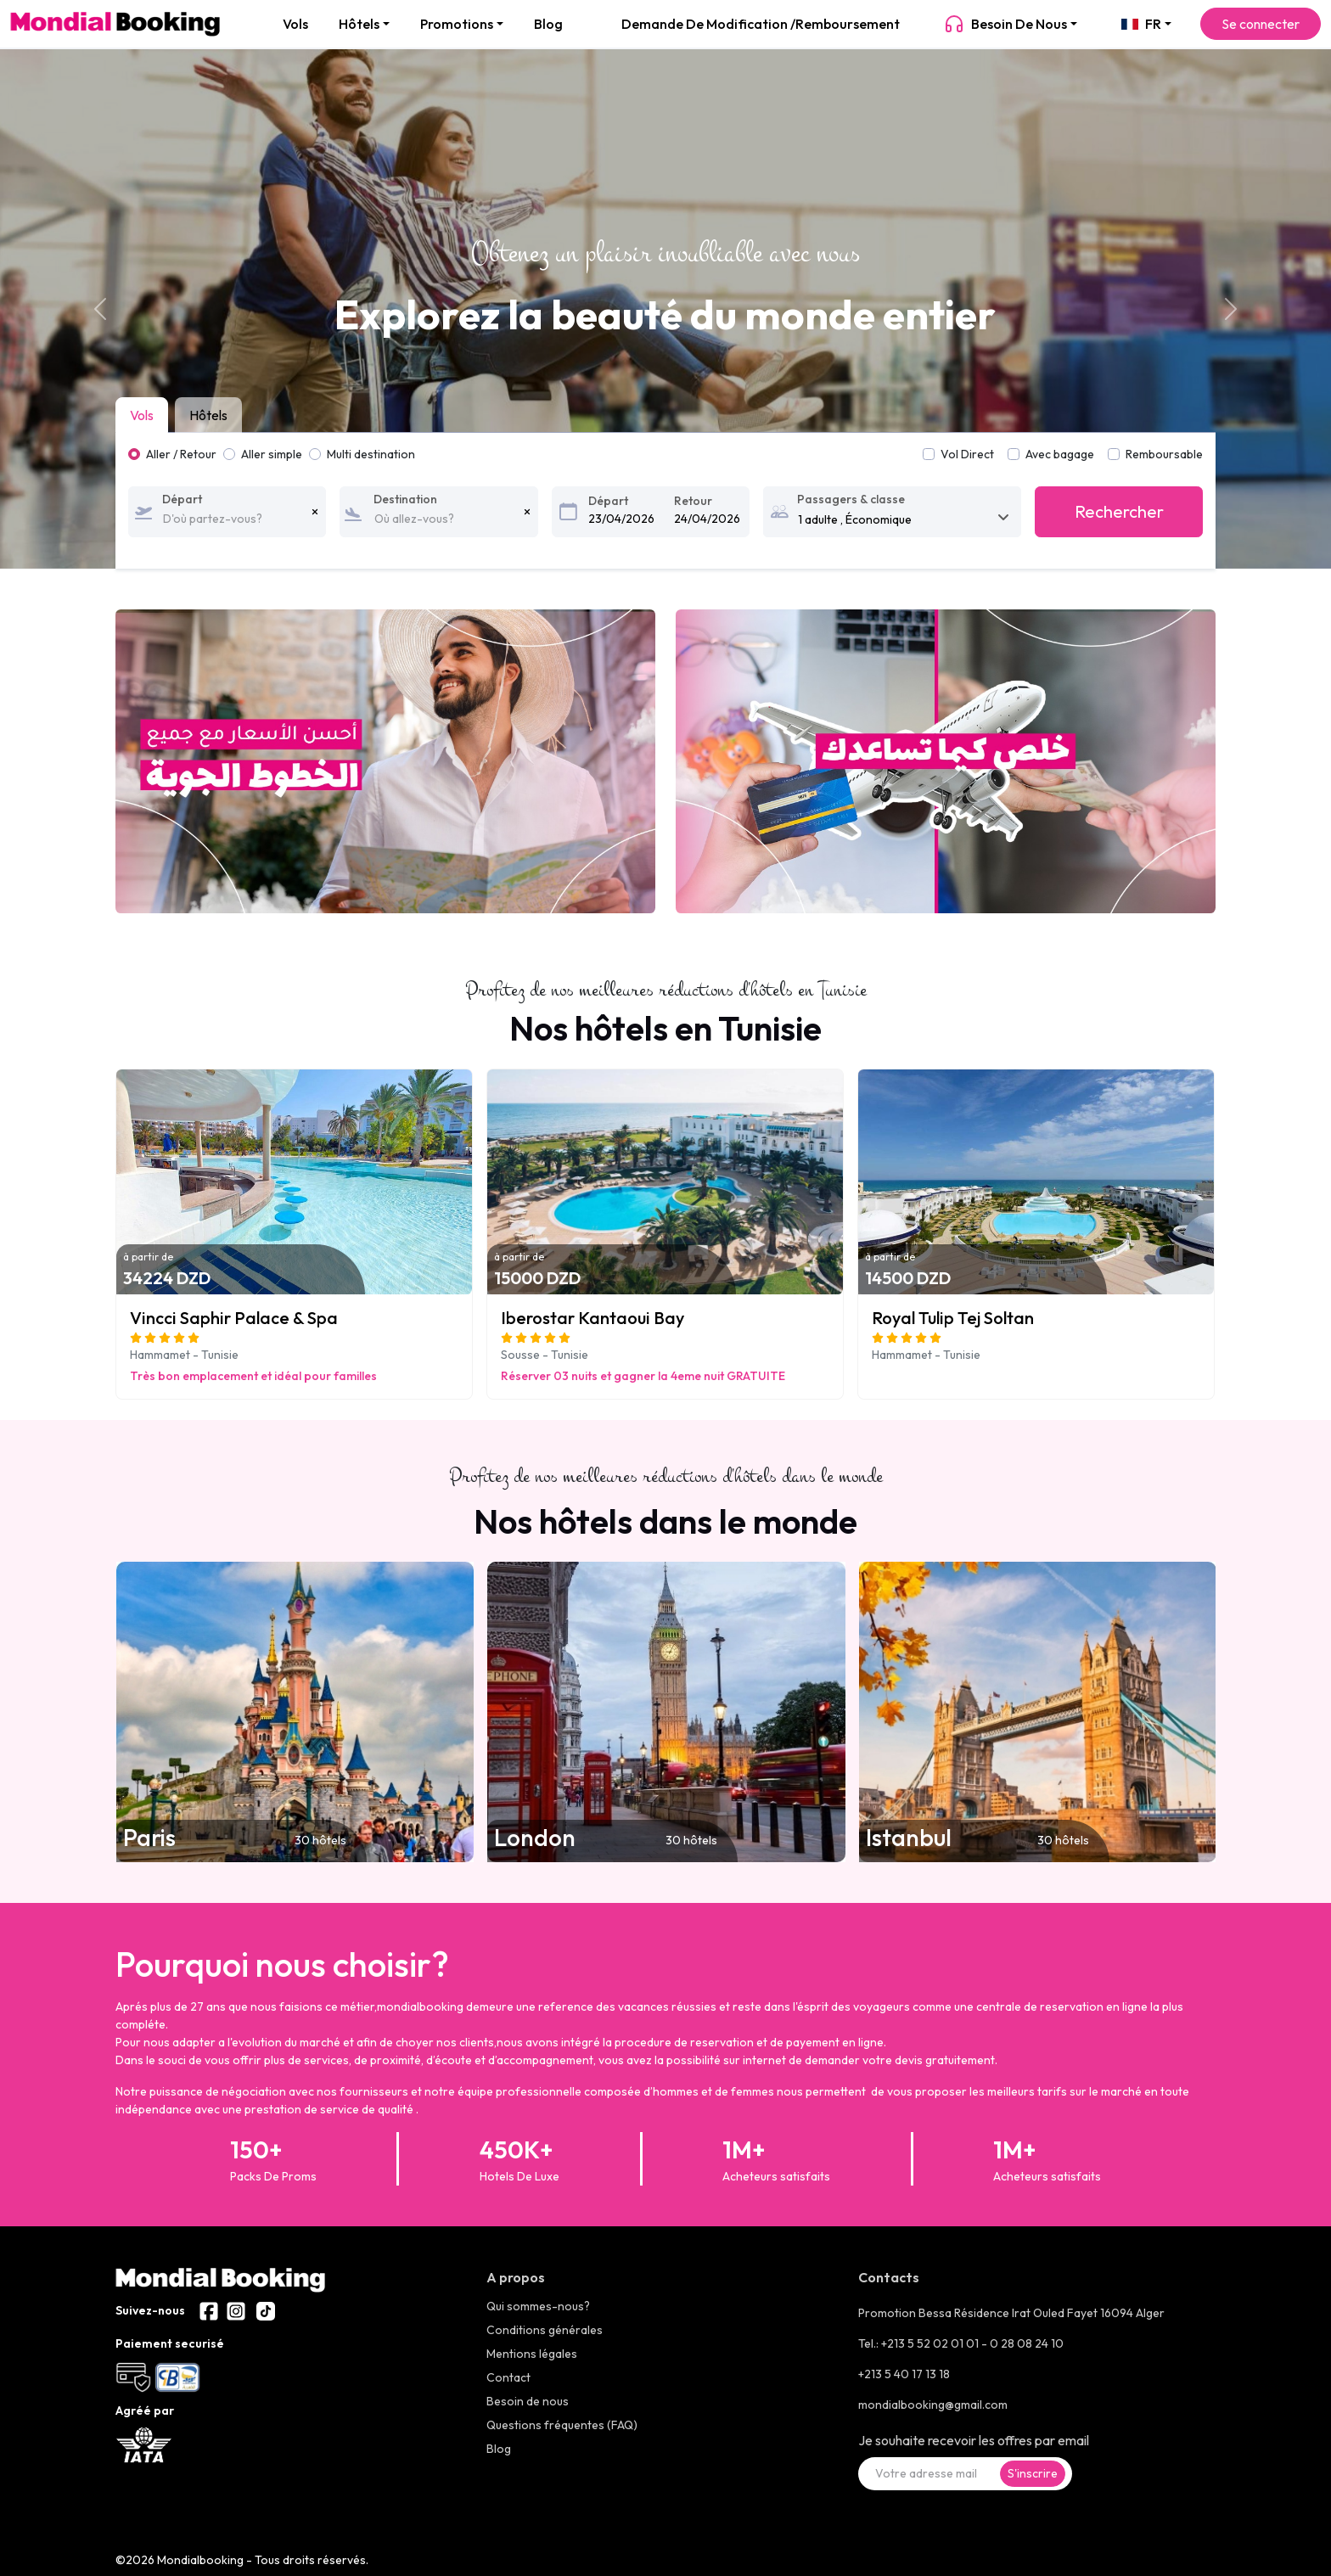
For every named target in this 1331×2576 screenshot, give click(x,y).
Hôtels (359, 23)
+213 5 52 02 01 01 (931, 2343)
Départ (182, 499)
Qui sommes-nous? (538, 2306)
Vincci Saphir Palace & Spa (234, 1317)
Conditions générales (544, 2329)
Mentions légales (531, 2353)
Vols (295, 23)
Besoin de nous (1005, 24)
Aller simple (271, 454)
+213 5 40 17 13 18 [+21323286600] (904, 2374)
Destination (405, 499)
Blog (548, 23)
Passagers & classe (851, 499)
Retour (693, 500)
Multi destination (371, 454)
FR (1141, 23)
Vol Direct (967, 454)
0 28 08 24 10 (1027, 2343)
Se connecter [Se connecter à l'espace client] (1260, 23)
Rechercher (1119, 511)
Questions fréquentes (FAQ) (561, 2425)
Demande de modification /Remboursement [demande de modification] (760, 23)
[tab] (145, 414)
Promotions (456, 23)
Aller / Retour (181, 454)
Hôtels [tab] (208, 415)
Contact (508, 2377)
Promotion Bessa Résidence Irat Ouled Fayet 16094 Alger (1011, 2313)
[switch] (1013, 454)
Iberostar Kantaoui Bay (592, 1317)
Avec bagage (1059, 454)
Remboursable (1164, 454)
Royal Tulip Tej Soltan (953, 1317)
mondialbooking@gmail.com (933, 2404)
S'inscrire (1033, 2473)
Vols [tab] (142, 415)
